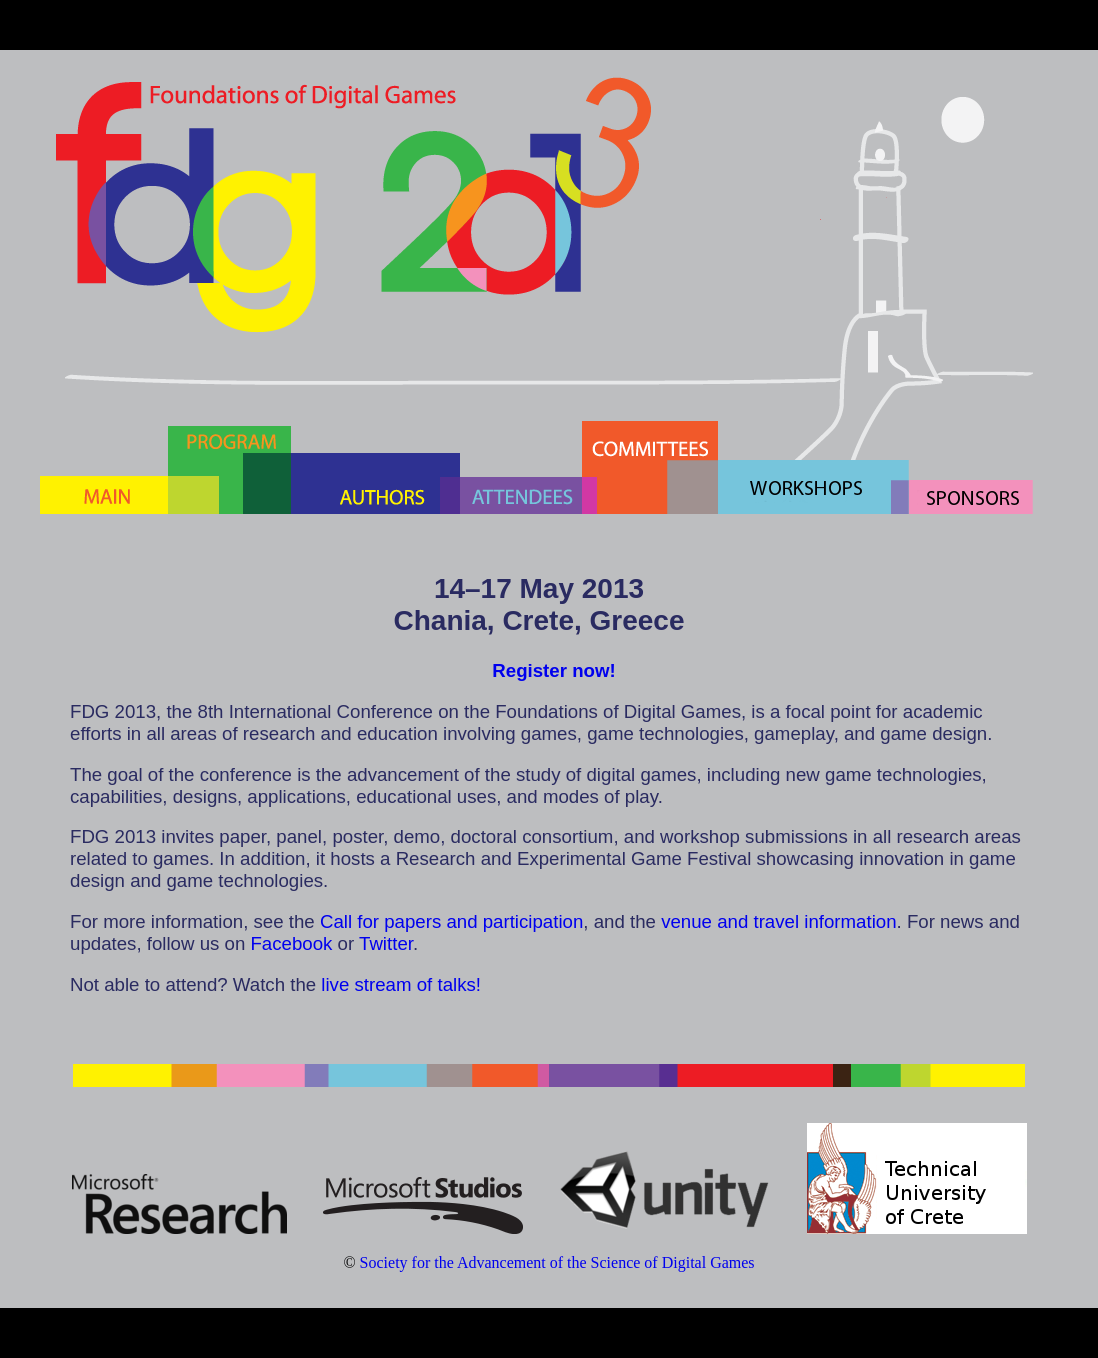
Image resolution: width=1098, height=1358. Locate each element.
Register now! (553, 670)
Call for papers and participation (451, 921)
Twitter (386, 943)
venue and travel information (778, 921)
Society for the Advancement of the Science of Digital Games (557, 1262)
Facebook (291, 943)
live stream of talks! (401, 984)
